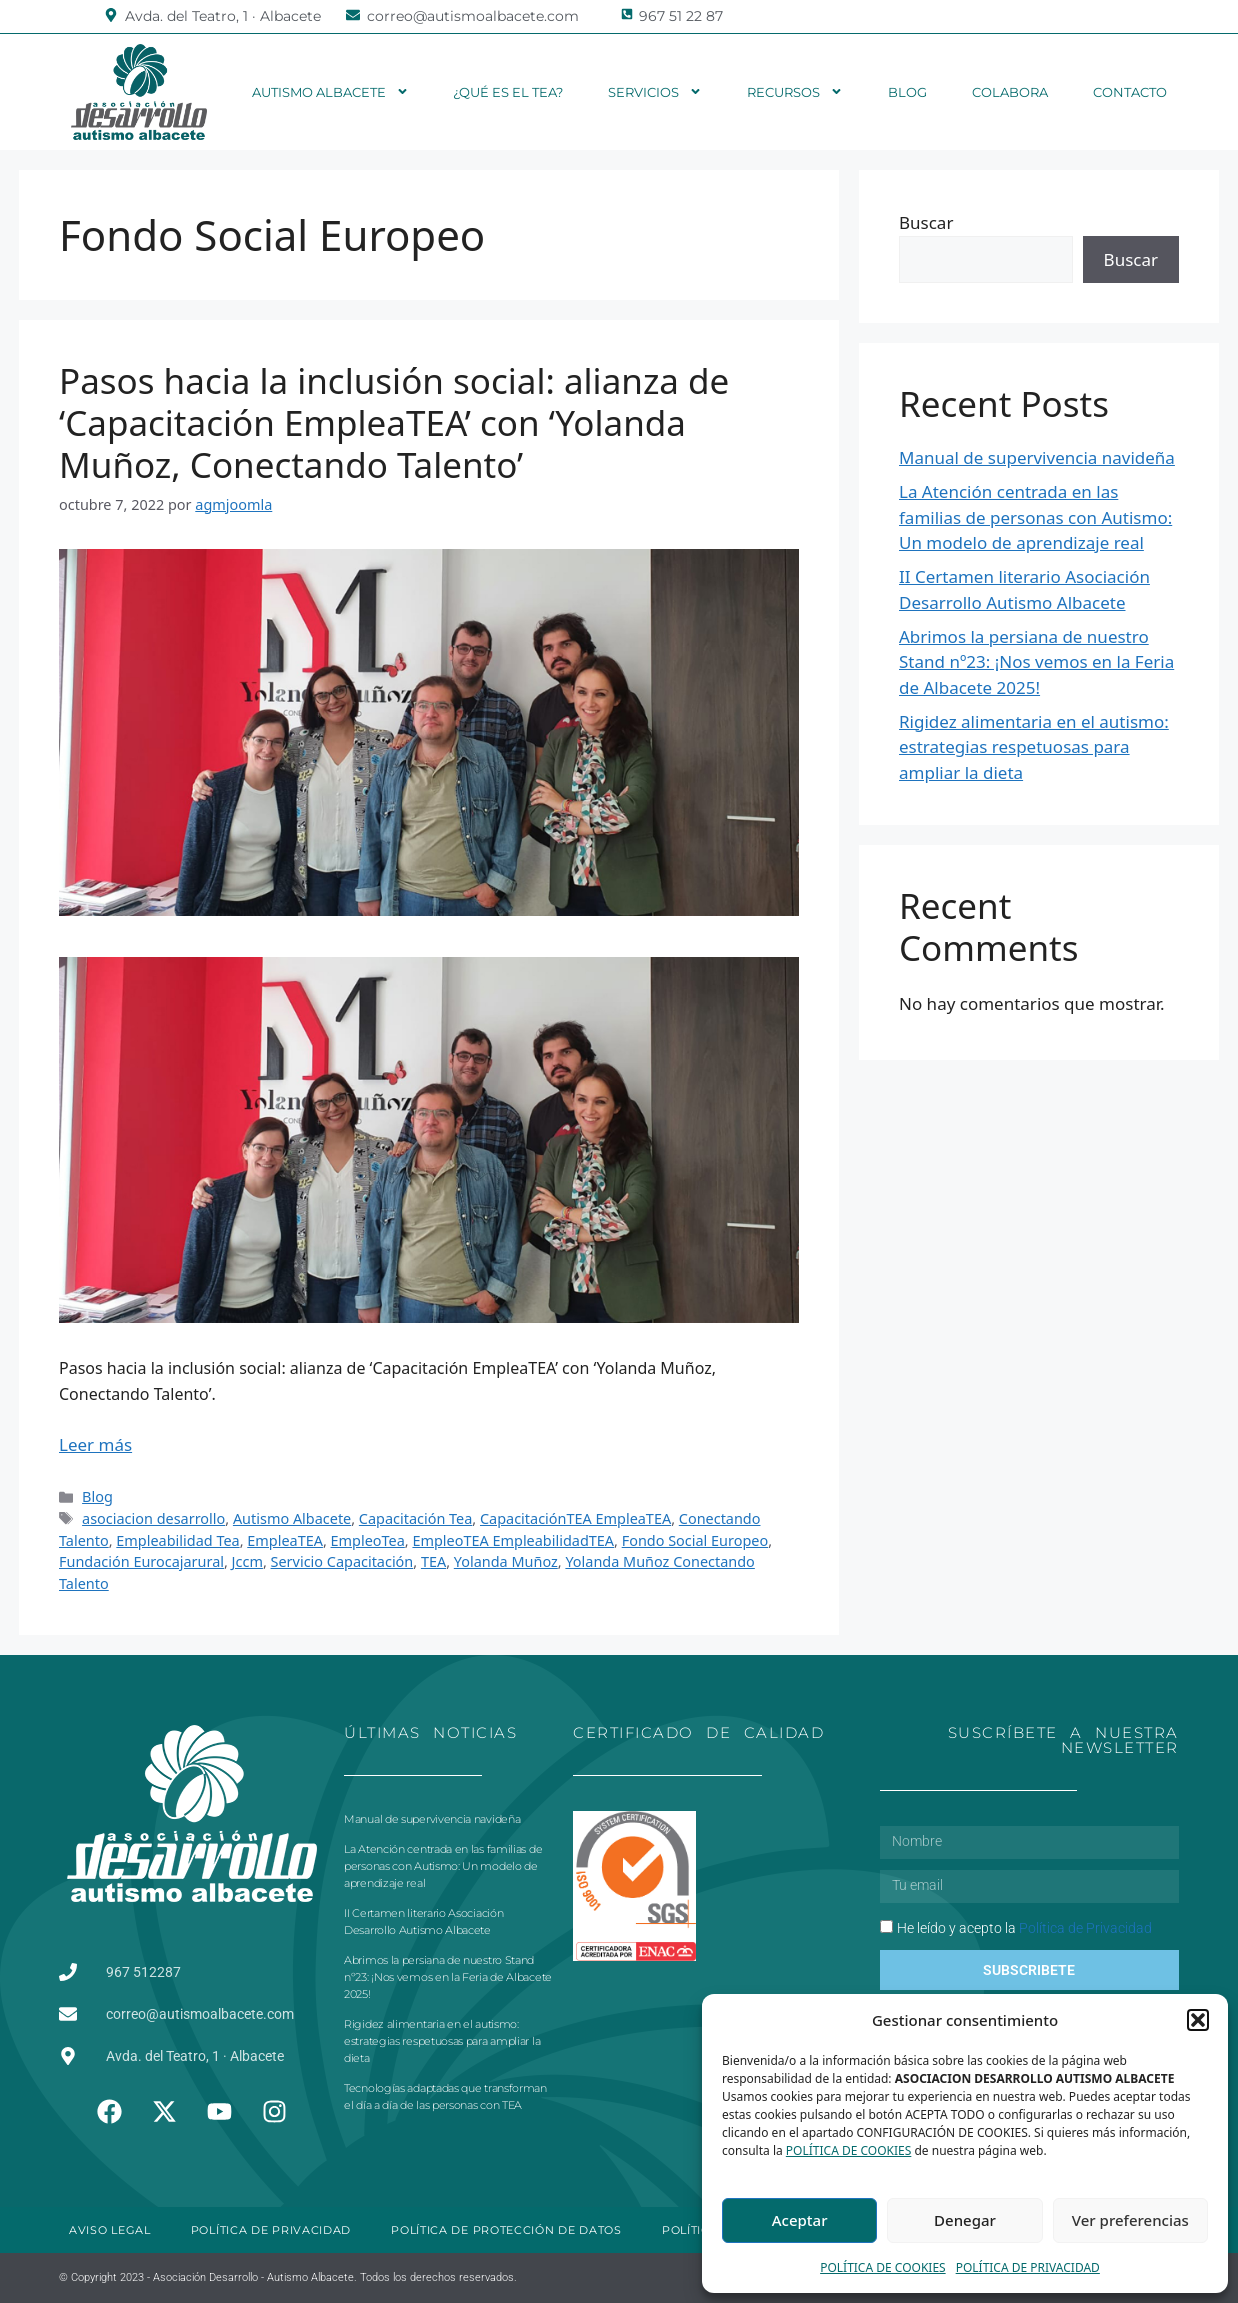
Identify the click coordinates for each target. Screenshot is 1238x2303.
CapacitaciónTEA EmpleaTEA (575, 1518)
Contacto (1130, 92)
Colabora (1010, 92)
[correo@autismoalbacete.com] (353, 15)
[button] (1198, 2020)
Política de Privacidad (1085, 1928)
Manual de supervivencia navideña (1037, 457)
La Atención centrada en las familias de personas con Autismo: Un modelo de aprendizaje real (1035, 517)
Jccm (247, 1561)
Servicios (655, 92)
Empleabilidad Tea (177, 1540)
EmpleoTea (368, 1540)
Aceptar (800, 2220)
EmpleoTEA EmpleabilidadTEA (513, 1540)
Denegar (965, 2220)
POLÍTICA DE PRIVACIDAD (1028, 2267)
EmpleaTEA (285, 1540)
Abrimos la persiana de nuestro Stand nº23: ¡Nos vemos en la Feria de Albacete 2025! (1036, 662)
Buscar (926, 222)
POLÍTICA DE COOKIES (849, 2150)
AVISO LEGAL (110, 2230)
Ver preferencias (1130, 2220)
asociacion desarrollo (153, 1518)
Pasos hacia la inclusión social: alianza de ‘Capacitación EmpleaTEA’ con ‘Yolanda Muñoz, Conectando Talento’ (394, 422)
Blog (907, 92)
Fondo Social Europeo (695, 1540)
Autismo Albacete (330, 92)
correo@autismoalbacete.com (473, 16)
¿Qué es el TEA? (508, 92)
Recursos (795, 92)
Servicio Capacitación (342, 1561)
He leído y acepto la (1024, 1928)
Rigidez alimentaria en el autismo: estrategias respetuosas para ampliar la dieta (1034, 747)
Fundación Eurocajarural (141, 1561)
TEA (433, 1561)
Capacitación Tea (416, 1518)
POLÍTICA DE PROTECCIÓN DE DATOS (506, 2230)
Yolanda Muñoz (506, 1561)
